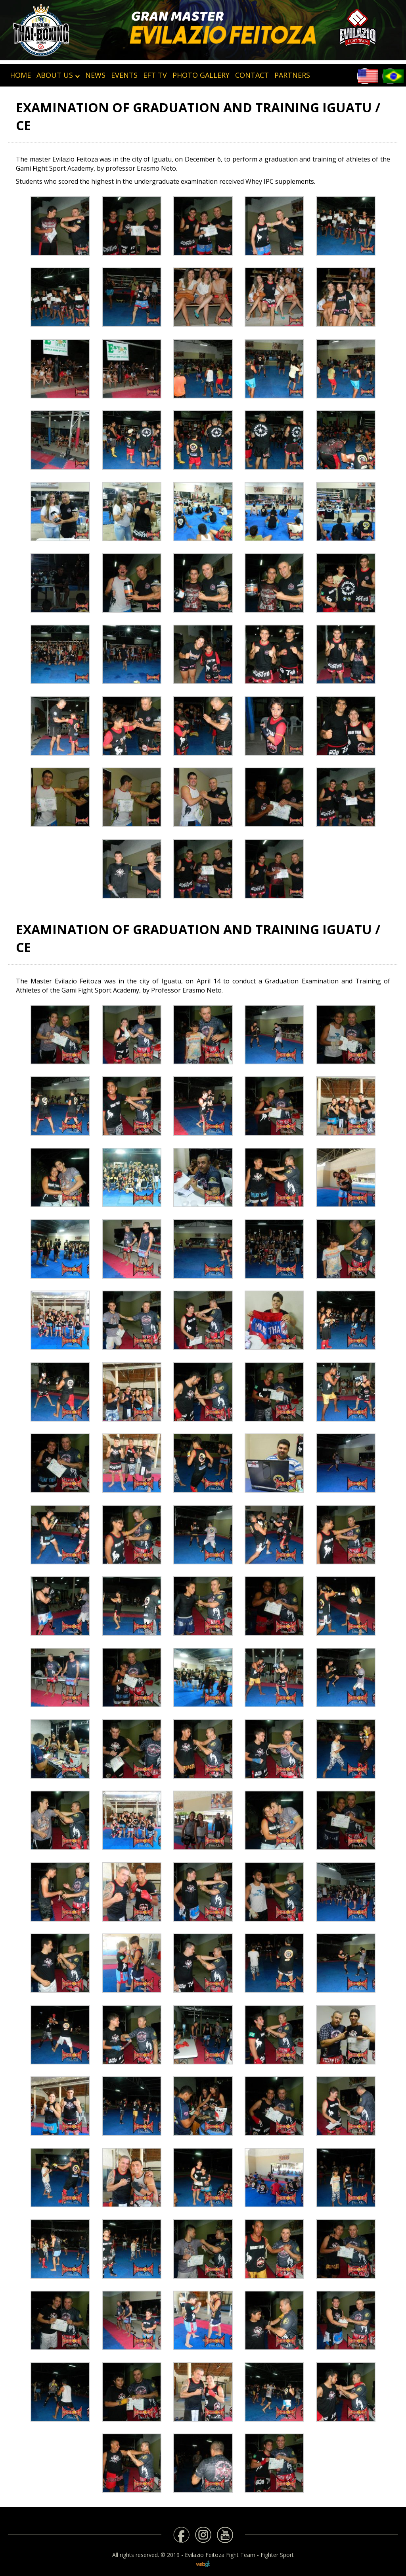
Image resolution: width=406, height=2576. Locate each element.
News (95, 75)
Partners (292, 75)
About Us (58, 75)
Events (124, 75)
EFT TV (155, 75)
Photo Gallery (201, 75)
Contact (252, 75)
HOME (20, 75)
